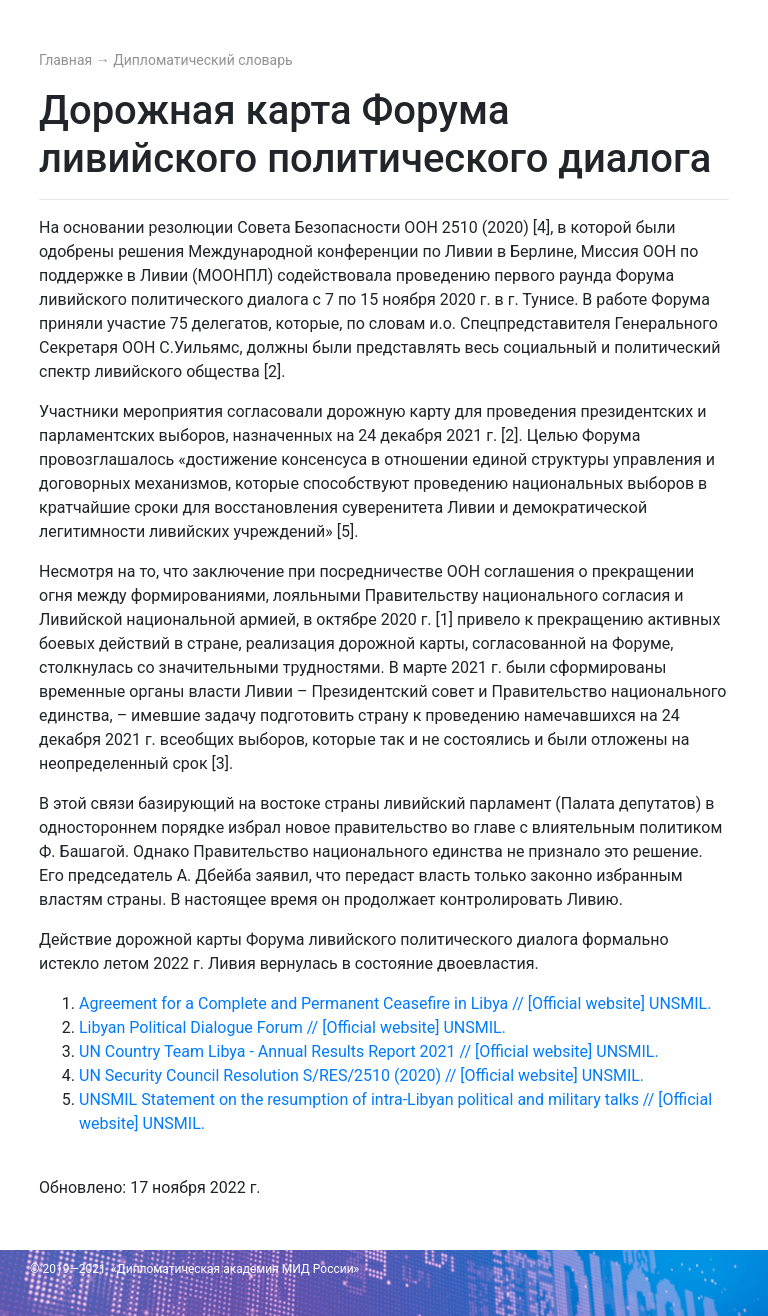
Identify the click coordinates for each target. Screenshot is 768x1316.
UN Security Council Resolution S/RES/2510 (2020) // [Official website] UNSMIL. (361, 1075)
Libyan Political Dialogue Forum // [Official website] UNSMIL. (292, 1027)
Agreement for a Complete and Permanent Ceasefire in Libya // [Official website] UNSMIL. (395, 1003)
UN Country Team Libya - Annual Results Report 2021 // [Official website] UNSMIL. (369, 1051)
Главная (67, 60)
